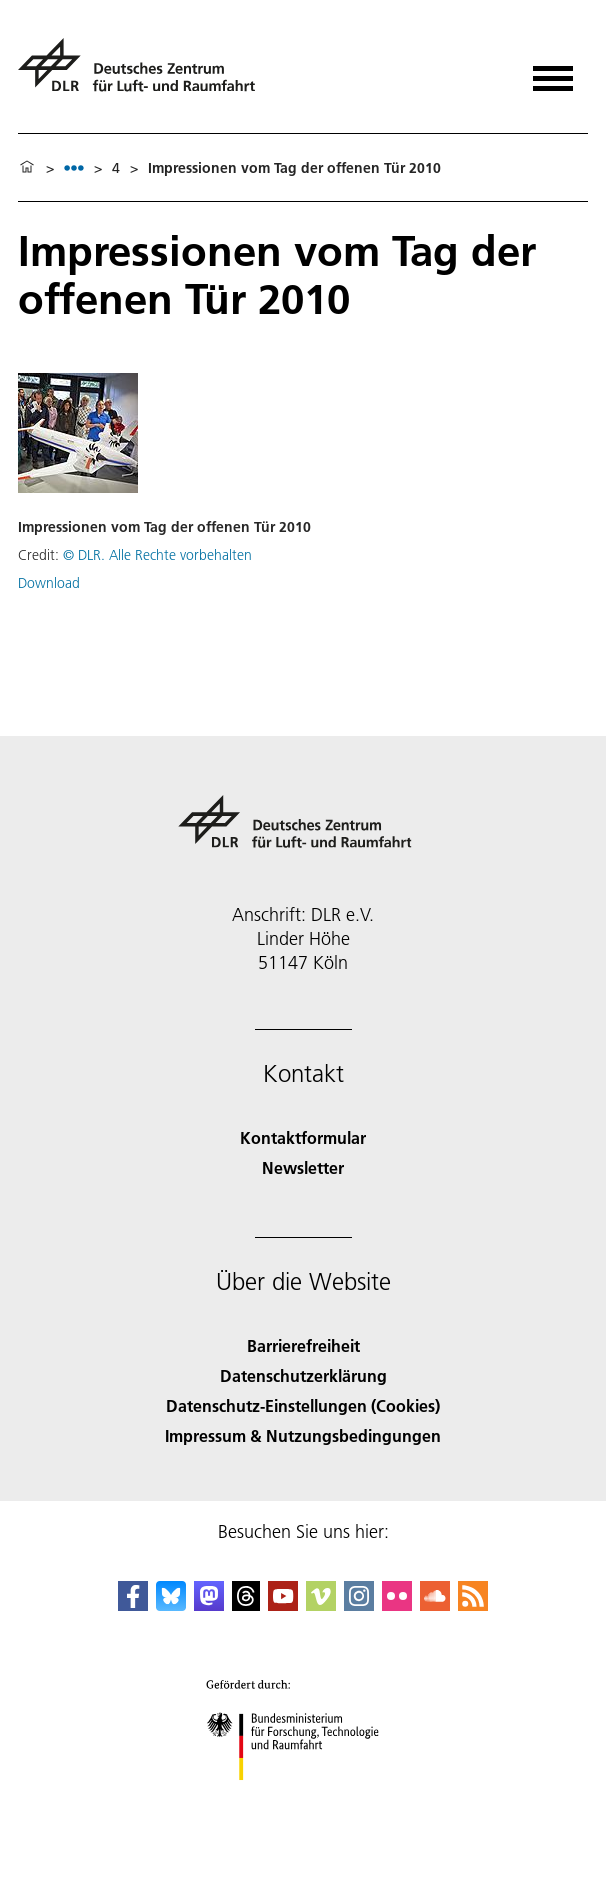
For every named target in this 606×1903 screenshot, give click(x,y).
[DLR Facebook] (133, 1604)
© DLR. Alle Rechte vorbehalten (157, 555)
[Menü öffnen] (553, 71)
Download (49, 583)
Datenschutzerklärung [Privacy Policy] (303, 1375)
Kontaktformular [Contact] (303, 1137)
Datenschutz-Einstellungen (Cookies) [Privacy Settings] (303, 1405)
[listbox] (74, 167)
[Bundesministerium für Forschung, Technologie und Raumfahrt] (303, 1797)
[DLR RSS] (473, 1604)
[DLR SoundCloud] (435, 1604)
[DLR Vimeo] (321, 1604)
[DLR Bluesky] (171, 1604)
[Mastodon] (209, 1604)
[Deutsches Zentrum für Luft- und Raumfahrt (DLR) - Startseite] (144, 73)
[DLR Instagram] (359, 1604)
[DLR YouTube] (283, 1604)
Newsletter (303, 1167)
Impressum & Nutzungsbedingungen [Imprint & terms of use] (303, 1435)
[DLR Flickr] (397, 1604)
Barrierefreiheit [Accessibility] (303, 1345)
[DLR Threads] (246, 1604)
